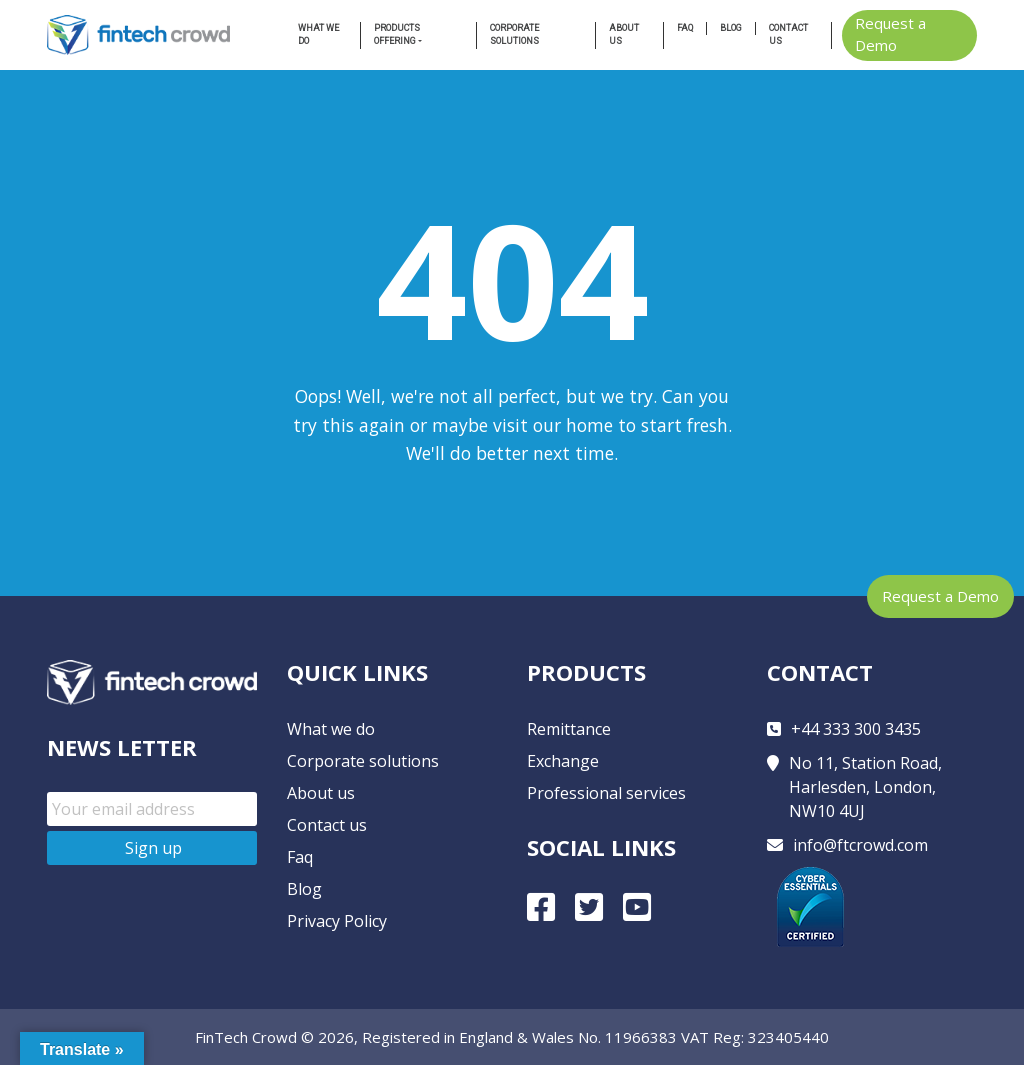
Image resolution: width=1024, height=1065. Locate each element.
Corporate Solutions (514, 35)
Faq (300, 857)
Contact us (788, 35)
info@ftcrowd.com (860, 845)
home (589, 425)
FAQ (685, 28)
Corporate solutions (363, 761)
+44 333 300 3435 (856, 729)
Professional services (606, 793)
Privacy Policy (337, 921)
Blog (731, 28)
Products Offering (397, 35)
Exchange (563, 761)
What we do (318, 35)
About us (624, 35)
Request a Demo (940, 596)
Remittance (569, 729)
